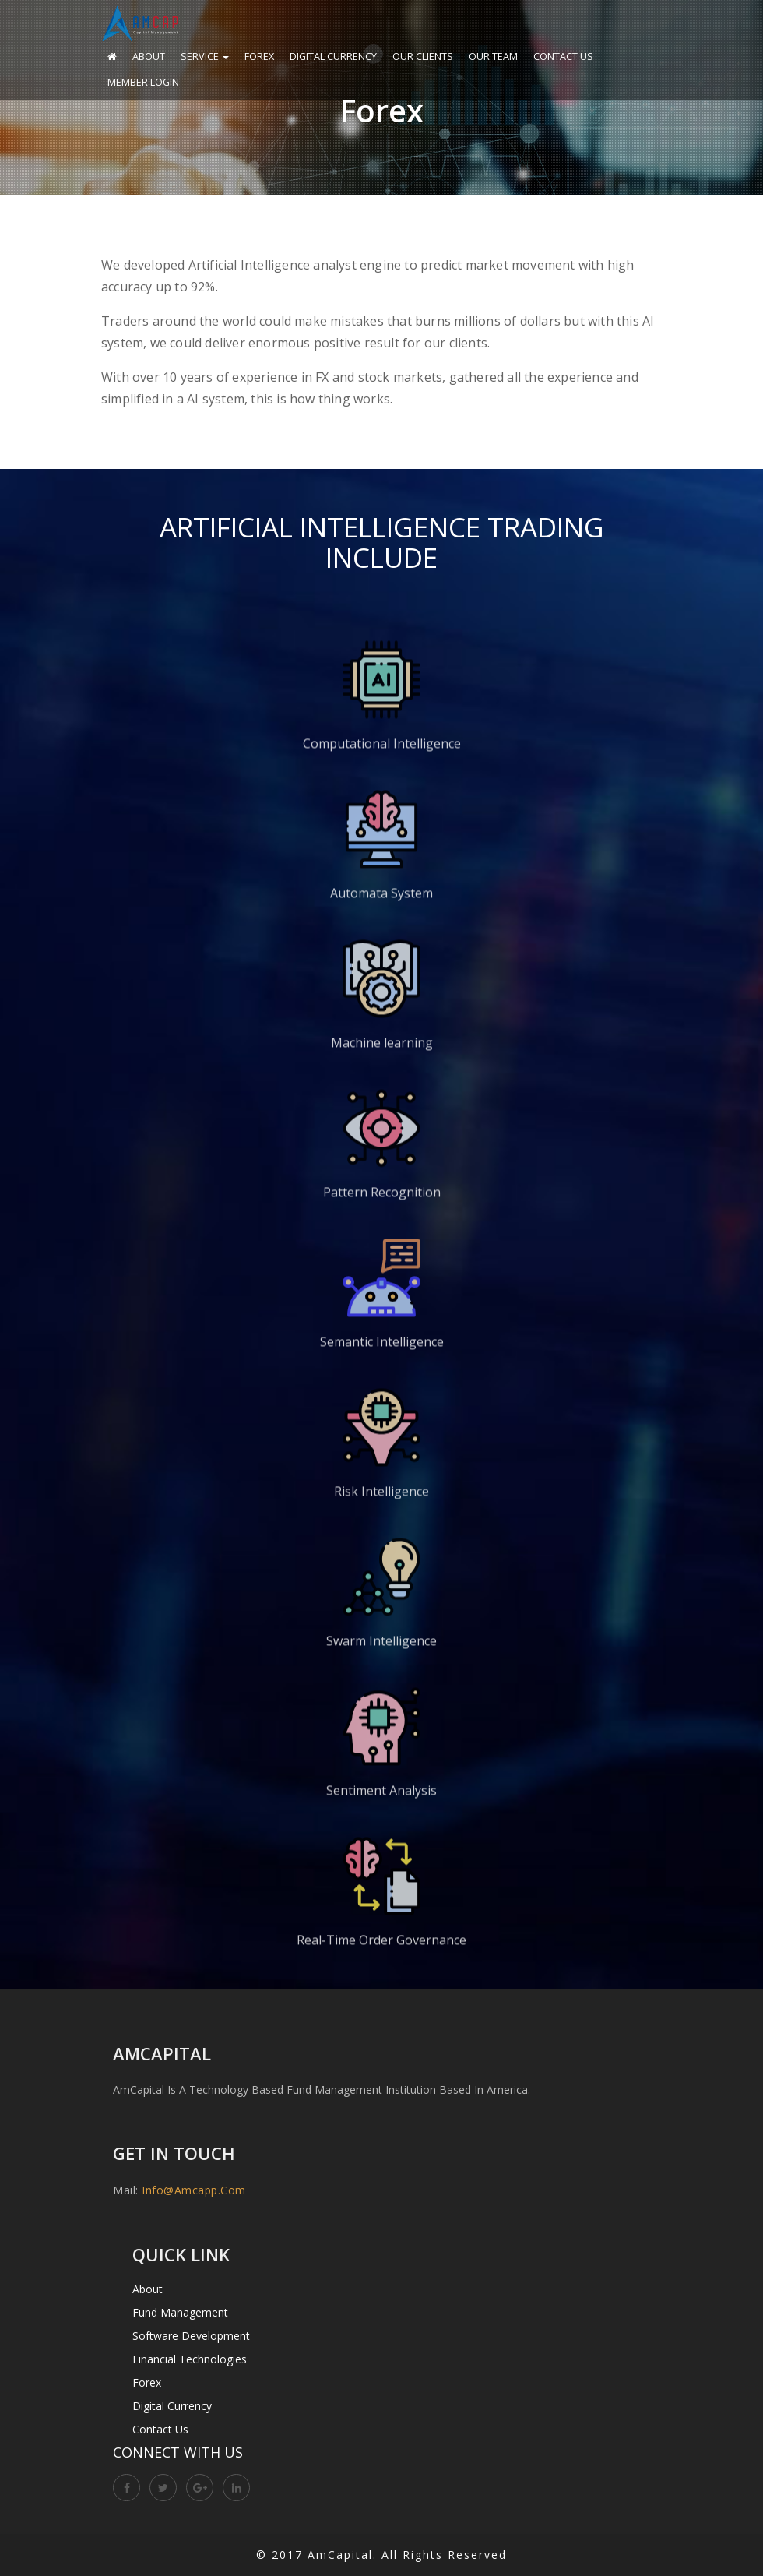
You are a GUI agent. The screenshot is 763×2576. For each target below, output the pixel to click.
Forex (259, 56)
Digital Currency (333, 56)
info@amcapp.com (194, 2190)
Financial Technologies (189, 2359)
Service (205, 56)
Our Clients (422, 56)
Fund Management (180, 2312)
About (148, 56)
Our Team (493, 56)
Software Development (191, 2335)
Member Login (143, 82)
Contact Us (563, 56)
